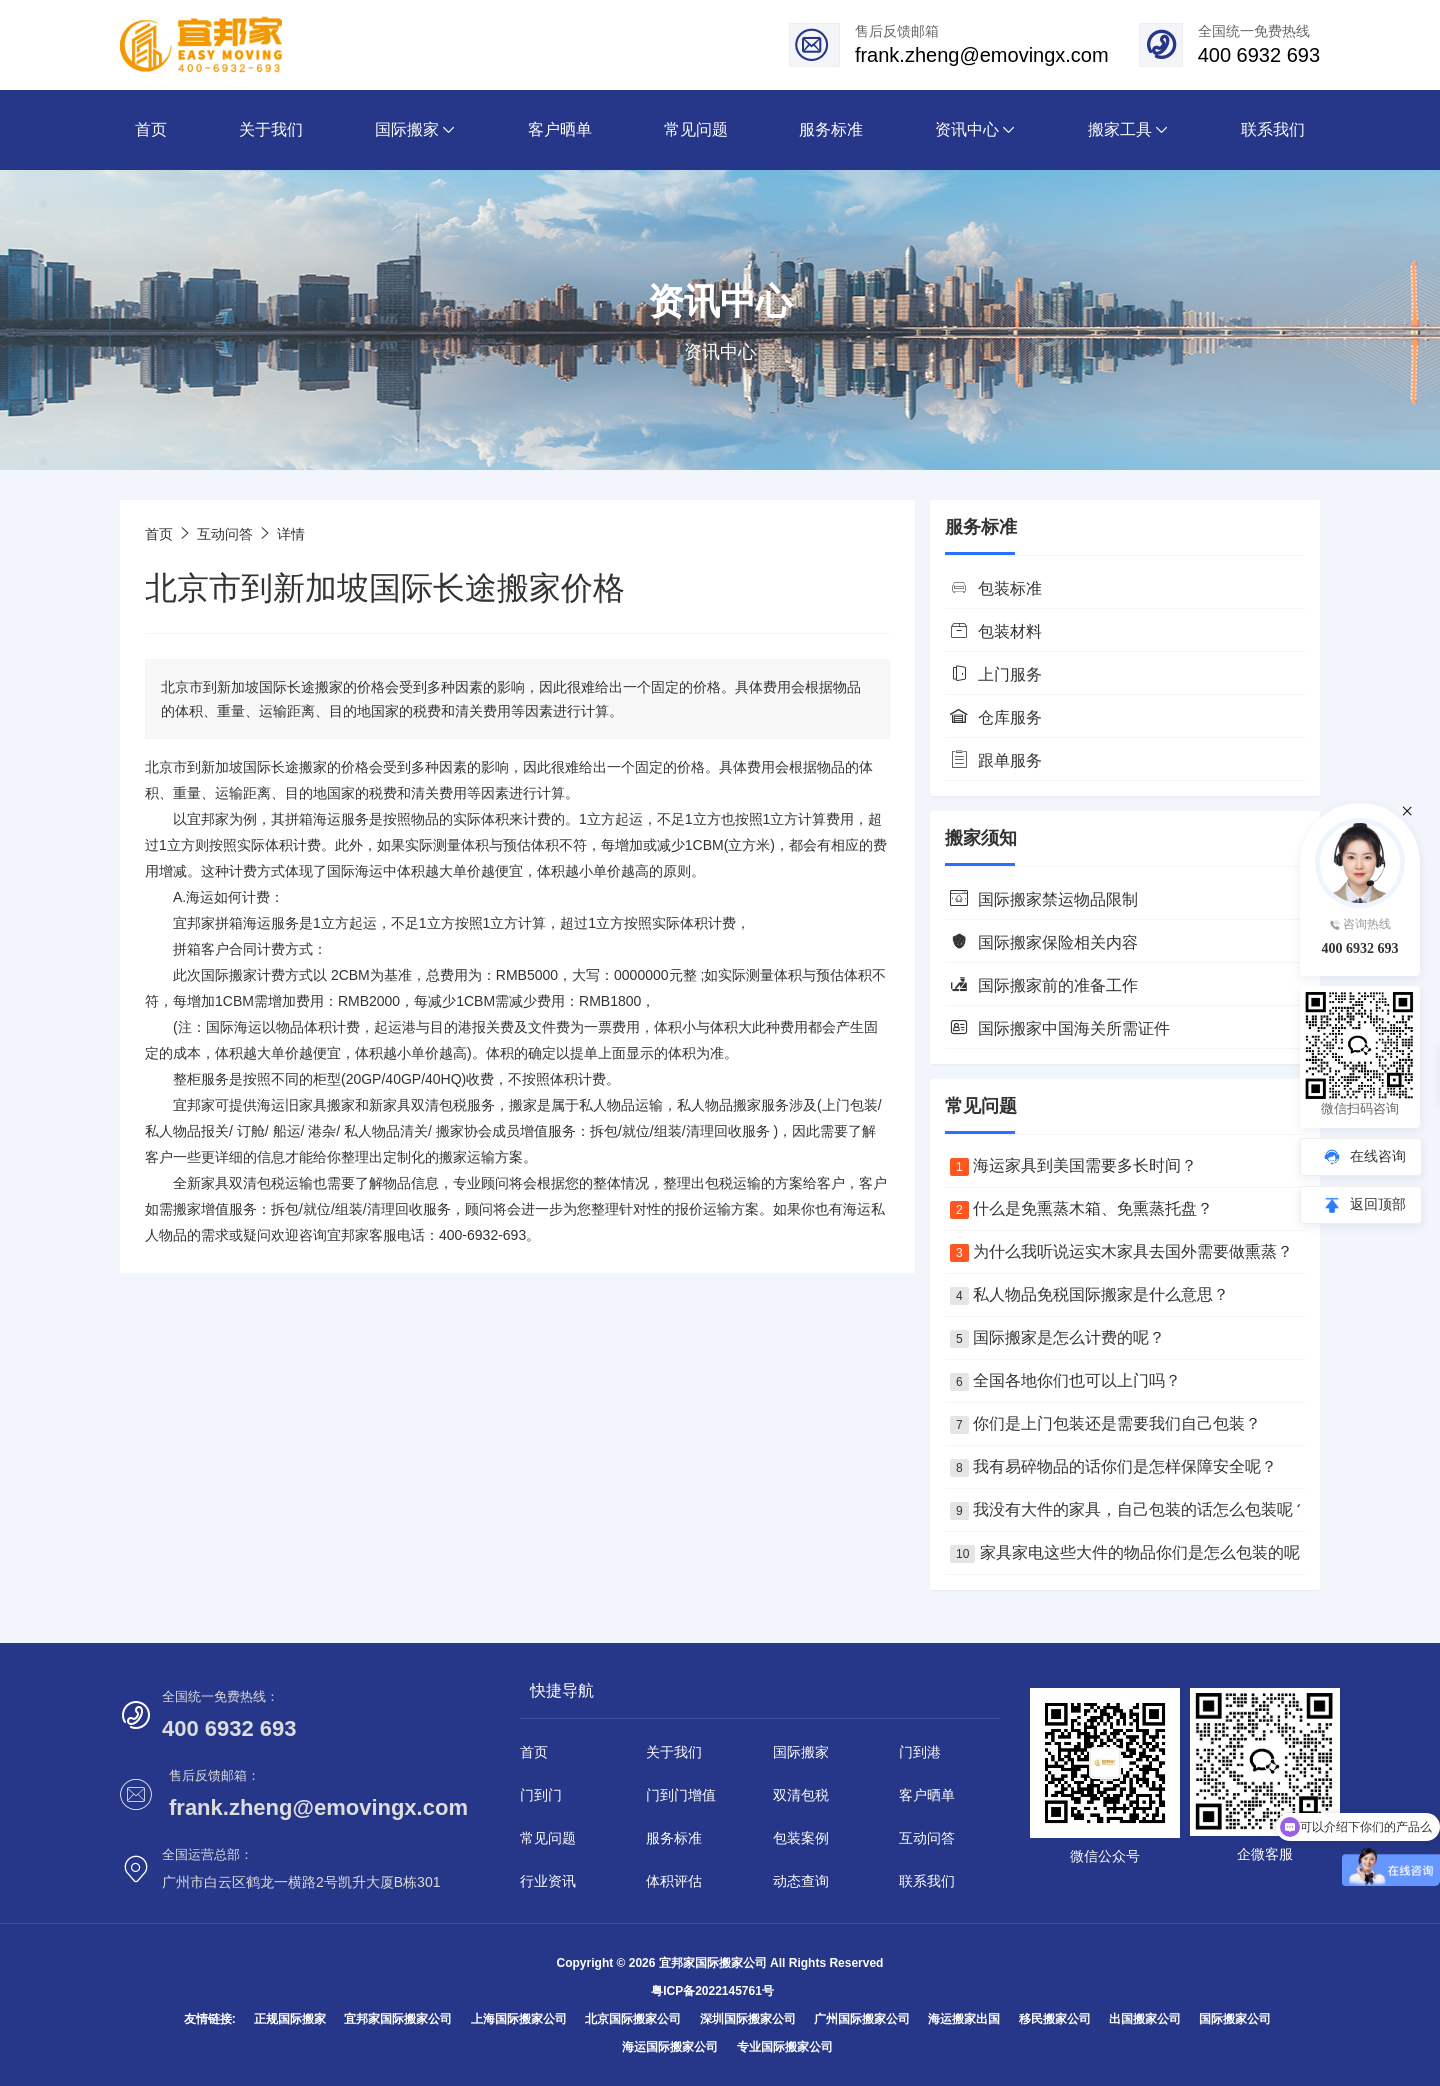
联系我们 (927, 1881)
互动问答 (225, 534)
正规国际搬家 (290, 2019)
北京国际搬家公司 (633, 2019)
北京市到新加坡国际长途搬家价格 (385, 588)
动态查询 (801, 1881)
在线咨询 (1378, 1156)
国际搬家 (229, 975)
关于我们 (674, 1752)
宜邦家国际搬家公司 (398, 2019)
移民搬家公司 (1055, 2019)
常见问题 (548, 1838)
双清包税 (801, 1795)
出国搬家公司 (1145, 2019)
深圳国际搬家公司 (748, 2019)
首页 (159, 534)
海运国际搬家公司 (670, 2047)
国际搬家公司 (1235, 2019)
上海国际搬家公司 (519, 2019)
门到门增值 (681, 1795)
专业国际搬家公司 (785, 2047)
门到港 (920, 1752)
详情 (291, 534)
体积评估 (674, 1881)
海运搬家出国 (964, 2019)
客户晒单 (927, 1795)
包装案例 (801, 1838)
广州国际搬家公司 (862, 2019)
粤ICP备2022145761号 (712, 1991)
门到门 (541, 1795)
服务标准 (674, 1838)
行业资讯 (548, 1881)
